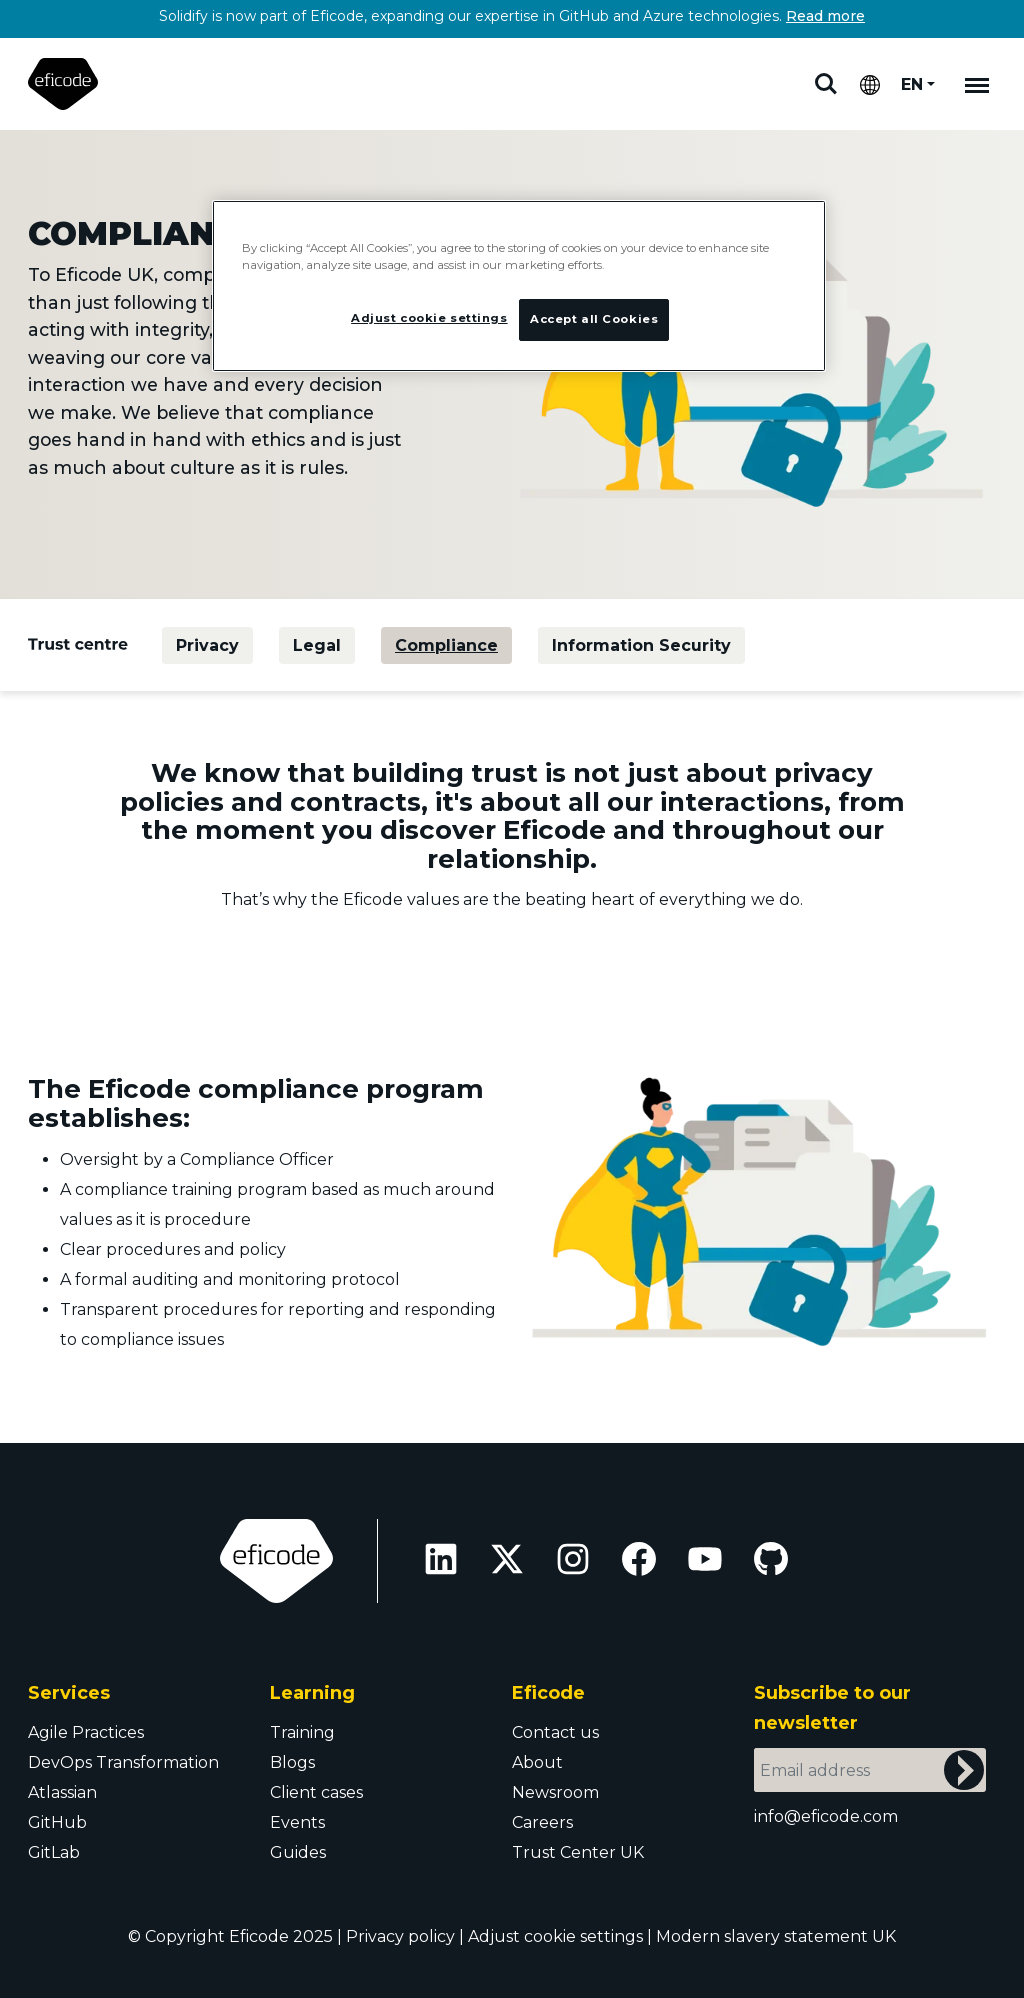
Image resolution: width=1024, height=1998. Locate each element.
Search (826, 84)
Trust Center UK (578, 1852)
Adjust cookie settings (555, 1936)
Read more (825, 16)
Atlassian (62, 1792)
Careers (542, 1822)
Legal (317, 645)
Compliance (446, 645)
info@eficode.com (826, 1816)
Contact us (555, 1732)
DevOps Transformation (123, 1762)
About (537, 1762)
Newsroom (555, 1792)
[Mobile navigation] (977, 84)
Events (297, 1822)
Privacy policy (400, 1936)
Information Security (641, 645)
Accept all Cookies (594, 319)
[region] (519, 286)
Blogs (292, 1762)
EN (912, 84)
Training (302, 1732)
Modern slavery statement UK (776, 1936)
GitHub (57, 1822)
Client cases (316, 1792)
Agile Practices (86, 1732)
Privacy (207, 645)
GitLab (54, 1852)
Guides (298, 1852)
